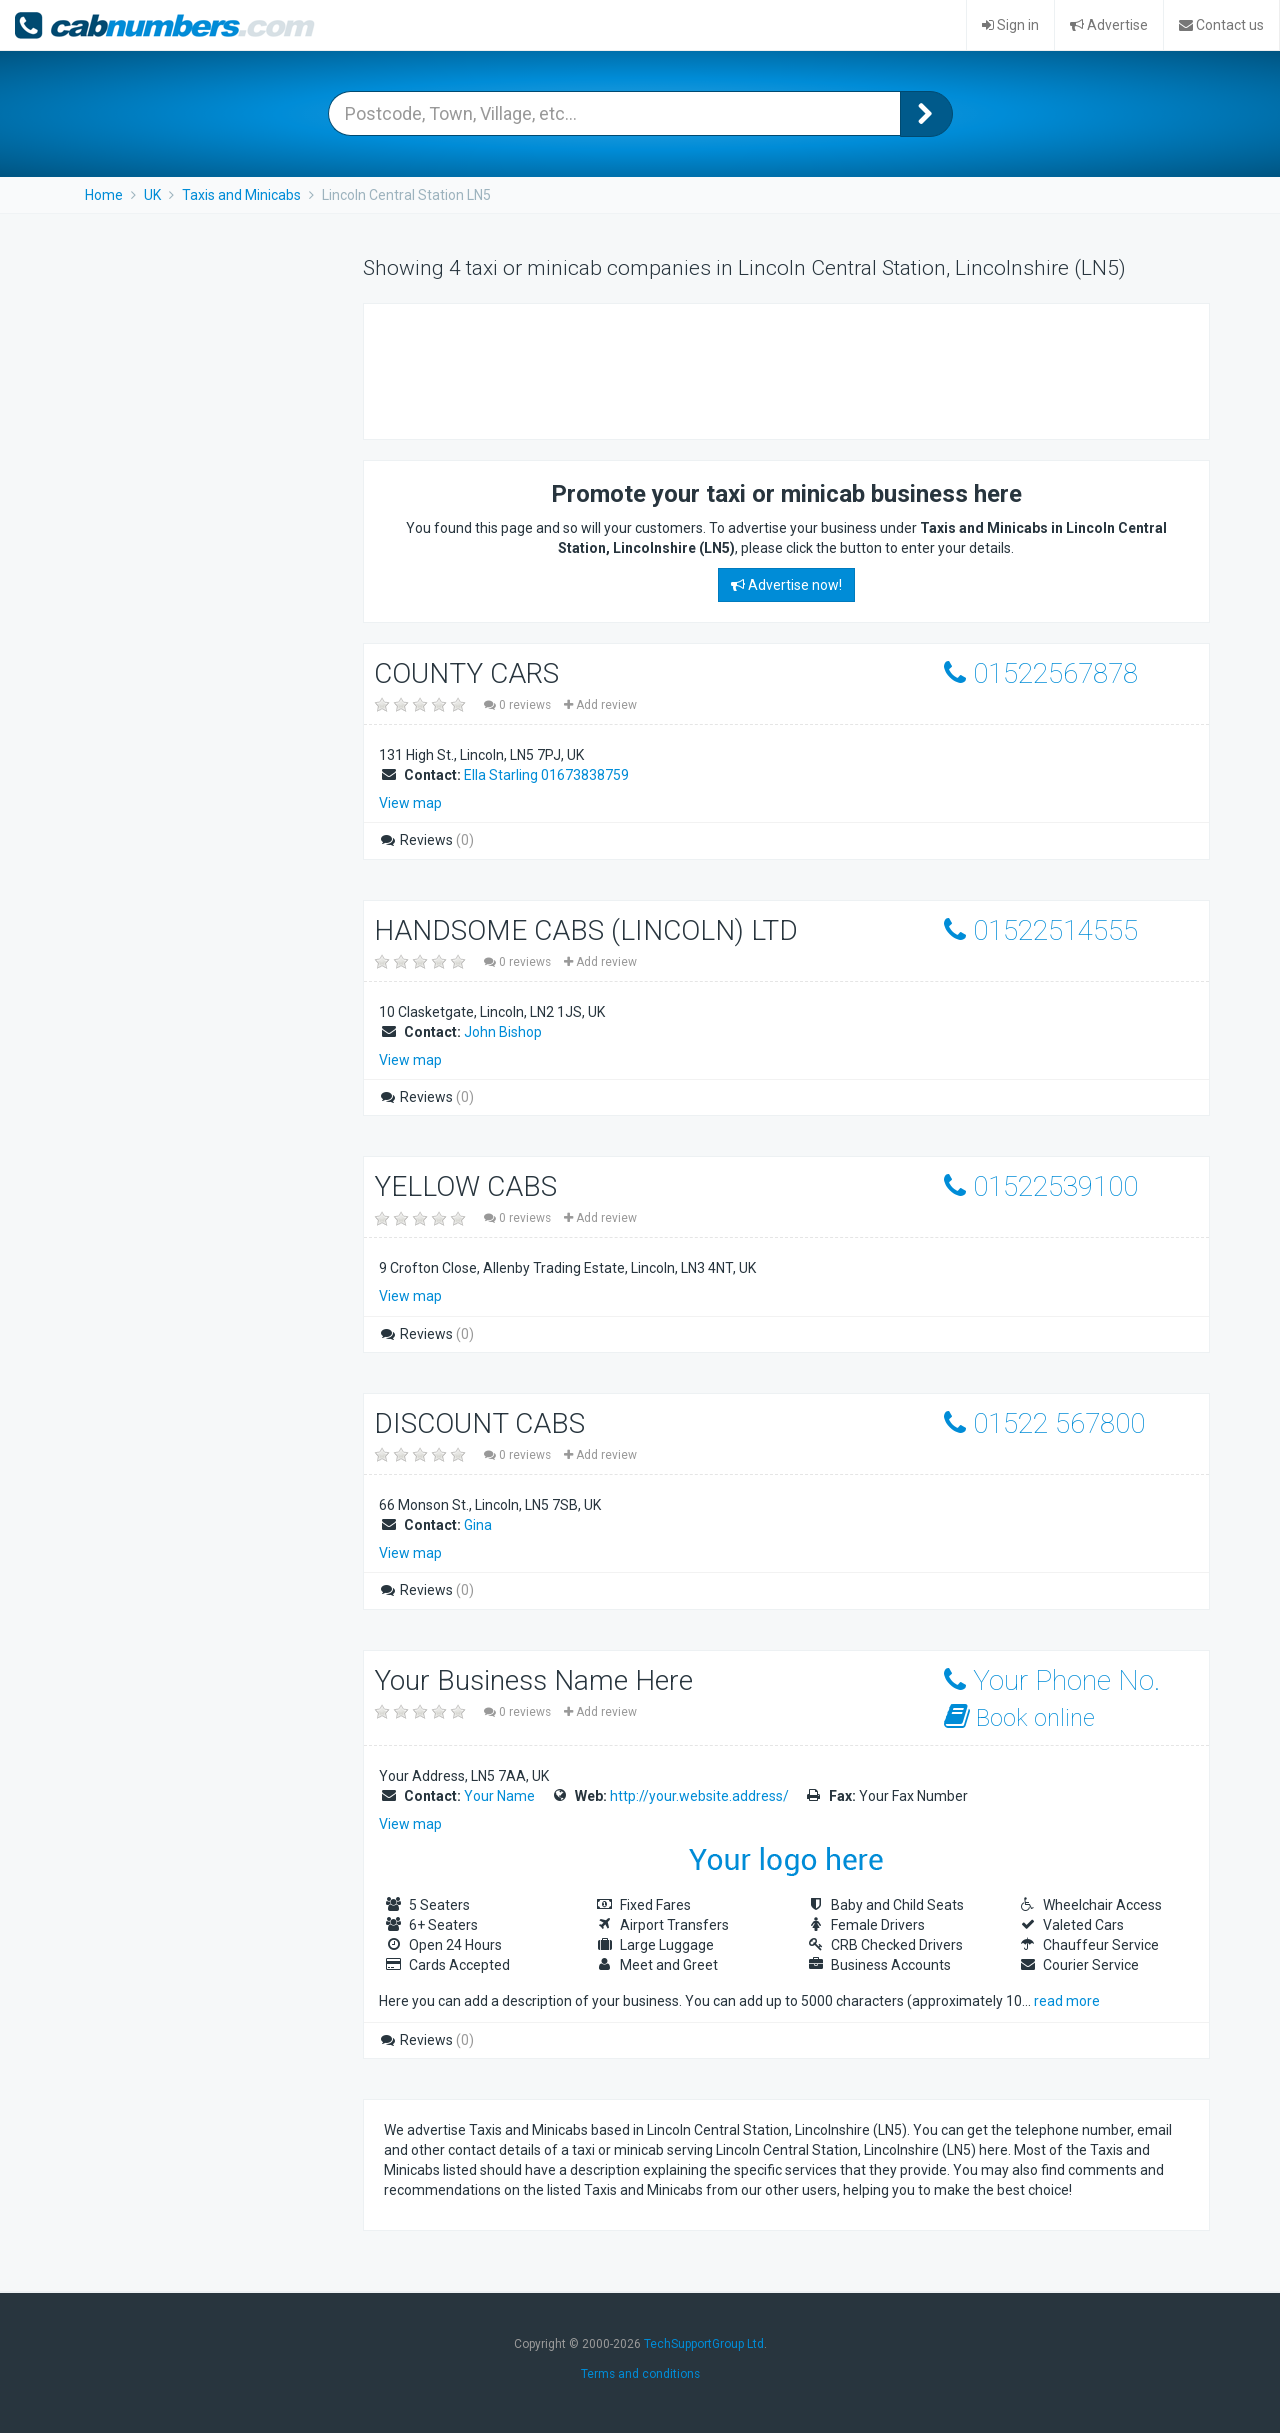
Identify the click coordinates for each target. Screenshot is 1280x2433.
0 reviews (519, 705)
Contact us (1221, 25)
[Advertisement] (748, 369)
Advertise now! (786, 585)
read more (1067, 2001)
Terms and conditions (640, 2374)
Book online (1019, 1717)
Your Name (499, 1796)
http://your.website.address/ (699, 1796)
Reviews (426, 840)
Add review (600, 705)
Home (104, 195)
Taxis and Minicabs (241, 195)
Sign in (1010, 25)
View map (410, 803)
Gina (478, 1525)
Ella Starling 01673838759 (546, 775)
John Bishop (503, 1032)
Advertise (1109, 25)
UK (152, 195)
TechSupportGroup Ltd (704, 2344)
